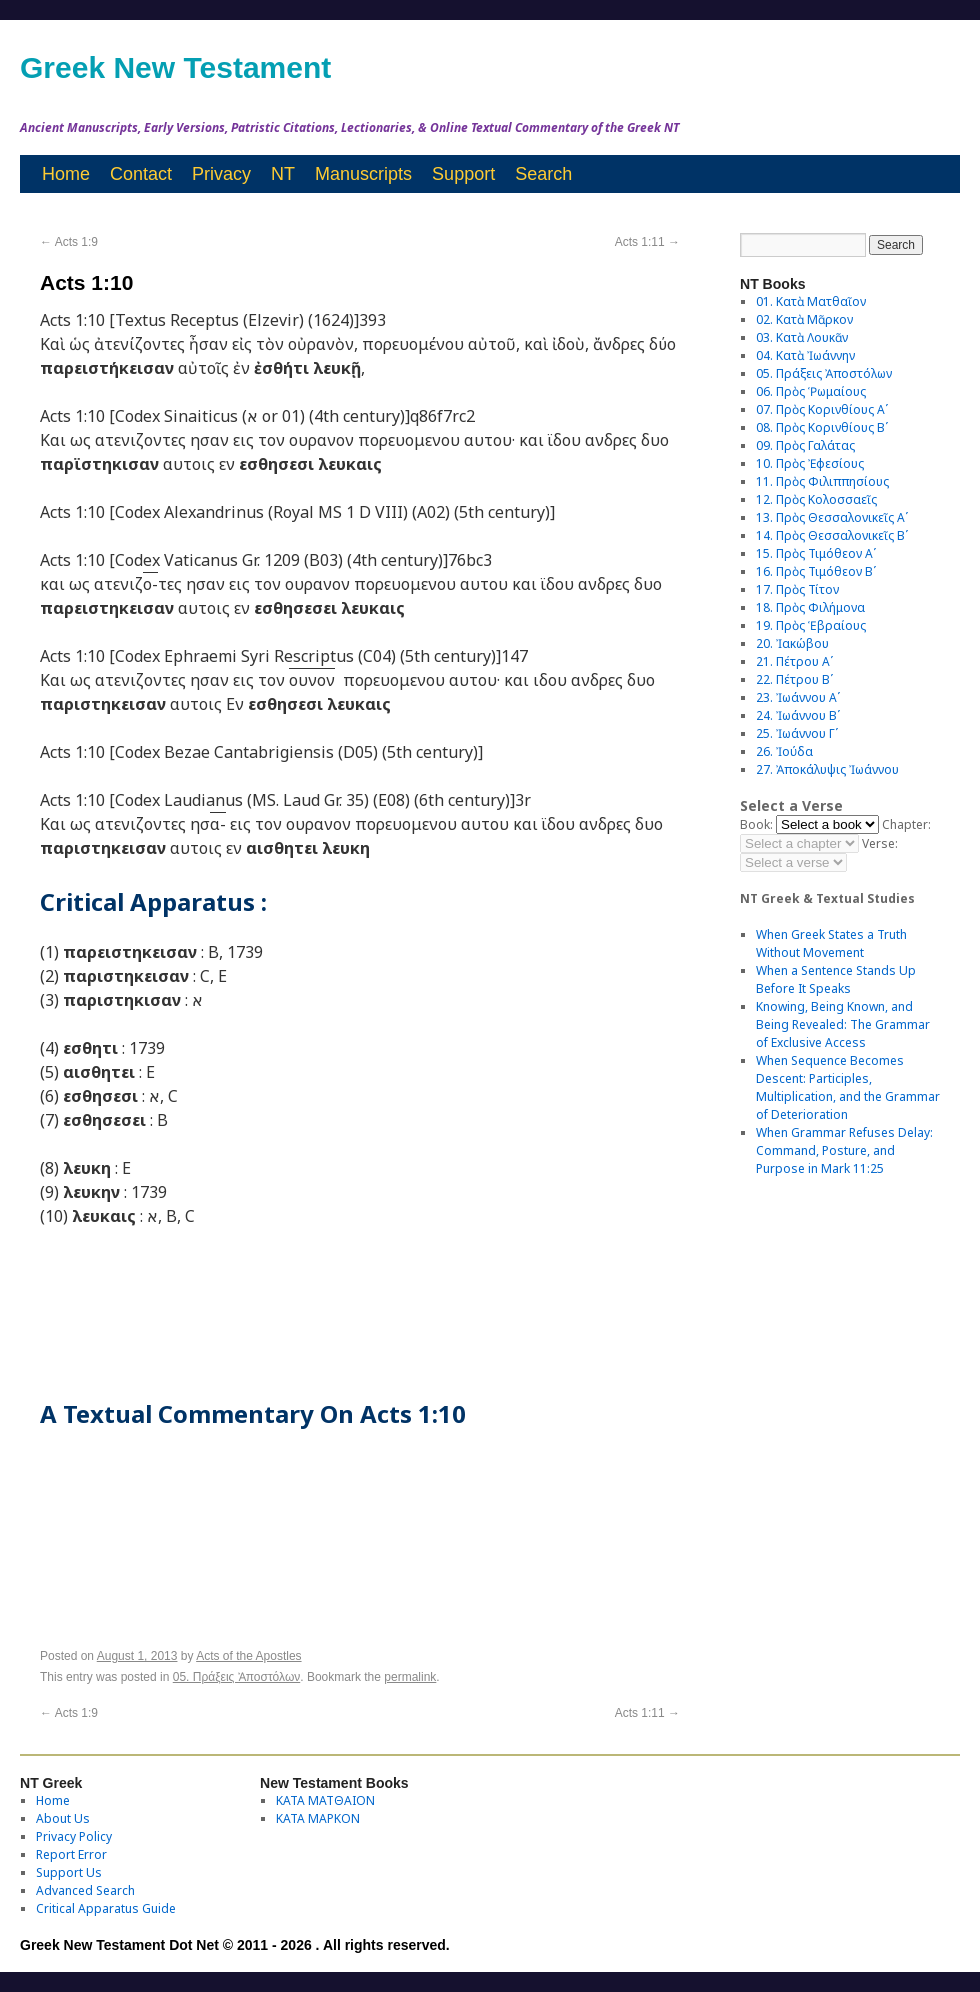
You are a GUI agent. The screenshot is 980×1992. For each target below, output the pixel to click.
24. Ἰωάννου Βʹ (798, 715)
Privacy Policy (74, 1836)
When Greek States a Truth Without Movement (831, 943)
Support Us (69, 1872)
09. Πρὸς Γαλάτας (805, 445)
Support (463, 174)
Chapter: (906, 824)
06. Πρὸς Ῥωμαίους (811, 391)
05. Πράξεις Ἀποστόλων (237, 1677)
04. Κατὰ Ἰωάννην (805, 355)
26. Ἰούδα (784, 751)
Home (66, 174)
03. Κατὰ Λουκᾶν (802, 337)
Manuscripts (363, 174)
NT (283, 174)
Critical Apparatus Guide (106, 1908)
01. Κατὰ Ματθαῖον (811, 301)
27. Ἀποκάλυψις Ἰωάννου (827, 769)
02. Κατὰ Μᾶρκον (804, 319)
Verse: (880, 843)
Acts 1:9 (69, 242)
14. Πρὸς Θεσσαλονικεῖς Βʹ (832, 535)
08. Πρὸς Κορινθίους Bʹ (822, 427)
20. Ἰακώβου (792, 643)
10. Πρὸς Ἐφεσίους (810, 463)
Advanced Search (85, 1890)
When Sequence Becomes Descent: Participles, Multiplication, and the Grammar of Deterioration (848, 1087)
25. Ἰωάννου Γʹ (797, 733)
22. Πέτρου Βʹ (794, 679)
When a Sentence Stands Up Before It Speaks (836, 979)
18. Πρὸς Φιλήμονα (810, 607)
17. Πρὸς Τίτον (797, 589)
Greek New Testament (175, 67)
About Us (63, 1818)
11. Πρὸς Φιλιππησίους (822, 481)
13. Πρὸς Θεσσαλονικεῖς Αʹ (832, 517)
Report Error (71, 1854)
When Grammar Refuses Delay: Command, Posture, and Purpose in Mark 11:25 (844, 1150)
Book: (756, 824)
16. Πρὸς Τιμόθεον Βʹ (816, 571)
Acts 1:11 (647, 242)
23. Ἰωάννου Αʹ (798, 697)
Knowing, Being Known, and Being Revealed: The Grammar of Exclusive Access (843, 1024)
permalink (410, 1677)
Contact (141, 174)
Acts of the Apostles (248, 1656)
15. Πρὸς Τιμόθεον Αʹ (816, 553)
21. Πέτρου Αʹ (794, 661)
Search (543, 174)
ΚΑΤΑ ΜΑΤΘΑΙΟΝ (325, 1800)
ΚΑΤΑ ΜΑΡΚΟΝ (318, 1818)
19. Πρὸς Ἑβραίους (811, 625)
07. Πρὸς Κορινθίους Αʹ (822, 409)
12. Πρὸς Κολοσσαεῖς (816, 499)
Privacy (221, 174)
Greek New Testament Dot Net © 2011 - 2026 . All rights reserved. (235, 1945)
